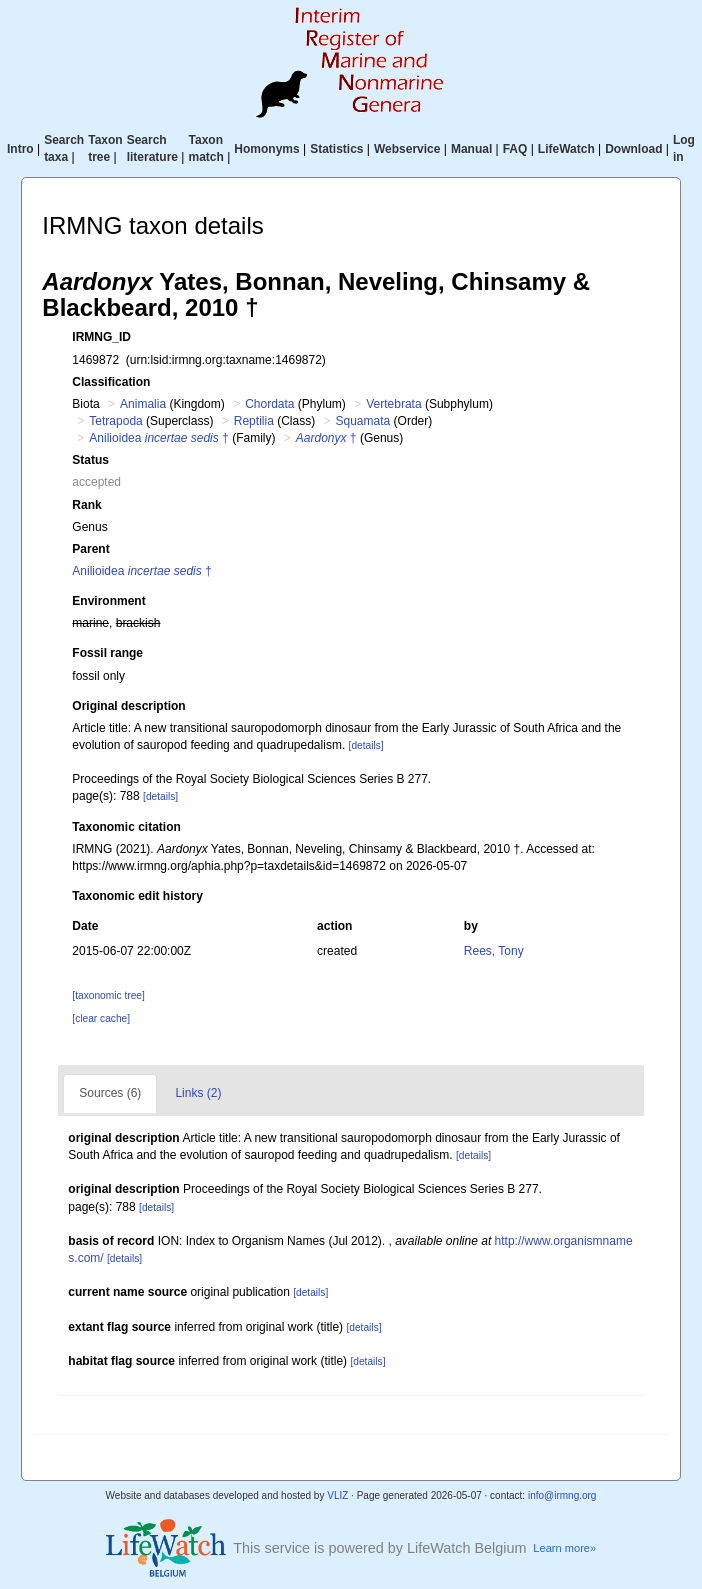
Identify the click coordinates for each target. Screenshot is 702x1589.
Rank (86, 505)
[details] (366, 745)
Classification (111, 382)
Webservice (407, 149)
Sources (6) (110, 1093)
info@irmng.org (562, 1495)
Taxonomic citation (126, 827)
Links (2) (198, 1093)
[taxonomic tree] (108, 995)
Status (90, 460)
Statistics (336, 149)
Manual (471, 149)
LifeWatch (566, 149)
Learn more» (564, 1548)
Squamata (363, 421)
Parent (90, 549)
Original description (128, 706)
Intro (20, 149)
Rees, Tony (494, 951)
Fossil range (107, 653)
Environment (108, 601)
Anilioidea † (158, 438)
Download (633, 149)
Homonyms (266, 149)
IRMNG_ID (101, 337)
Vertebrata (393, 404)
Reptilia (254, 421)
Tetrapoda (115, 421)
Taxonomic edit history (137, 896)
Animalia (143, 404)
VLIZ (337, 1495)
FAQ (515, 149)
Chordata (269, 404)
